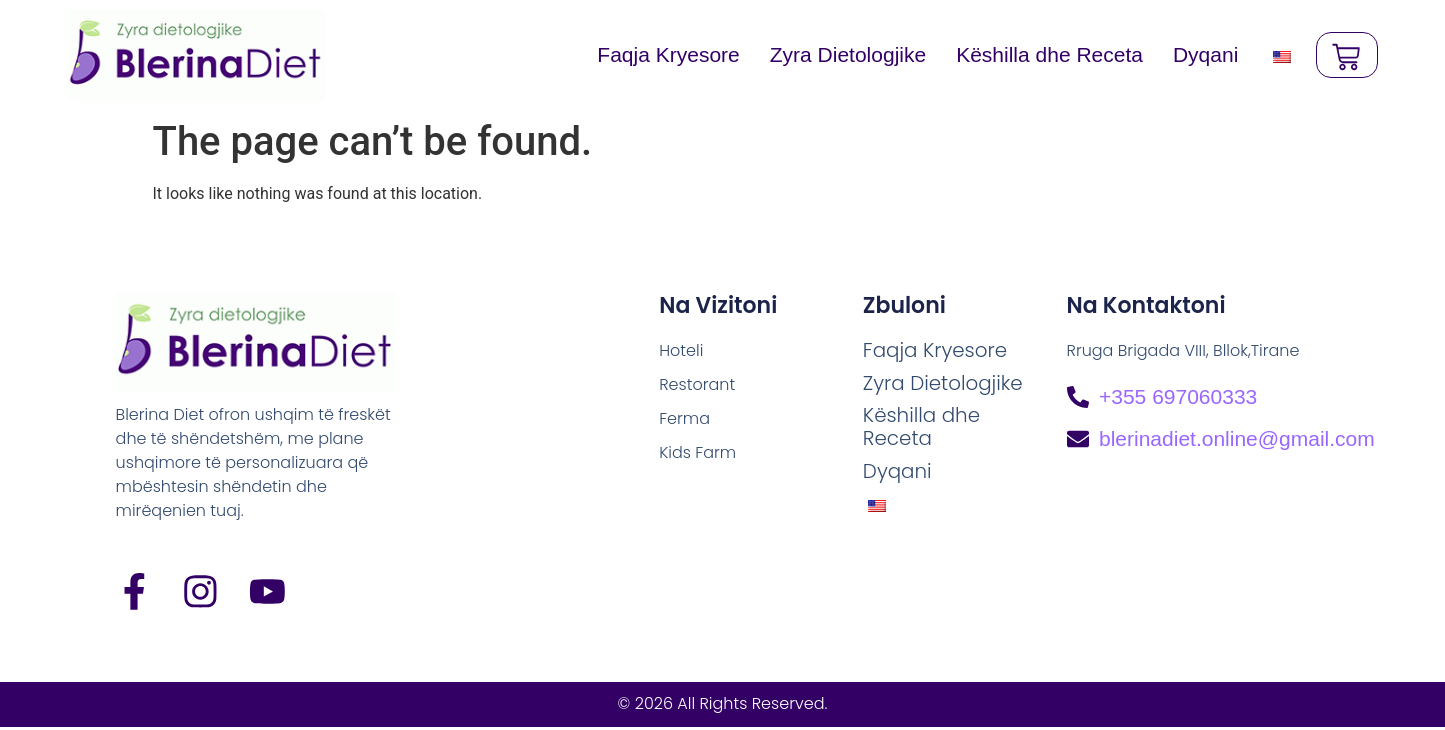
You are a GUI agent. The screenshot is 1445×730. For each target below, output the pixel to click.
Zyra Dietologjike (843, 54)
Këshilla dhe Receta (1044, 54)
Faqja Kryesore (664, 54)
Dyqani (1200, 54)
